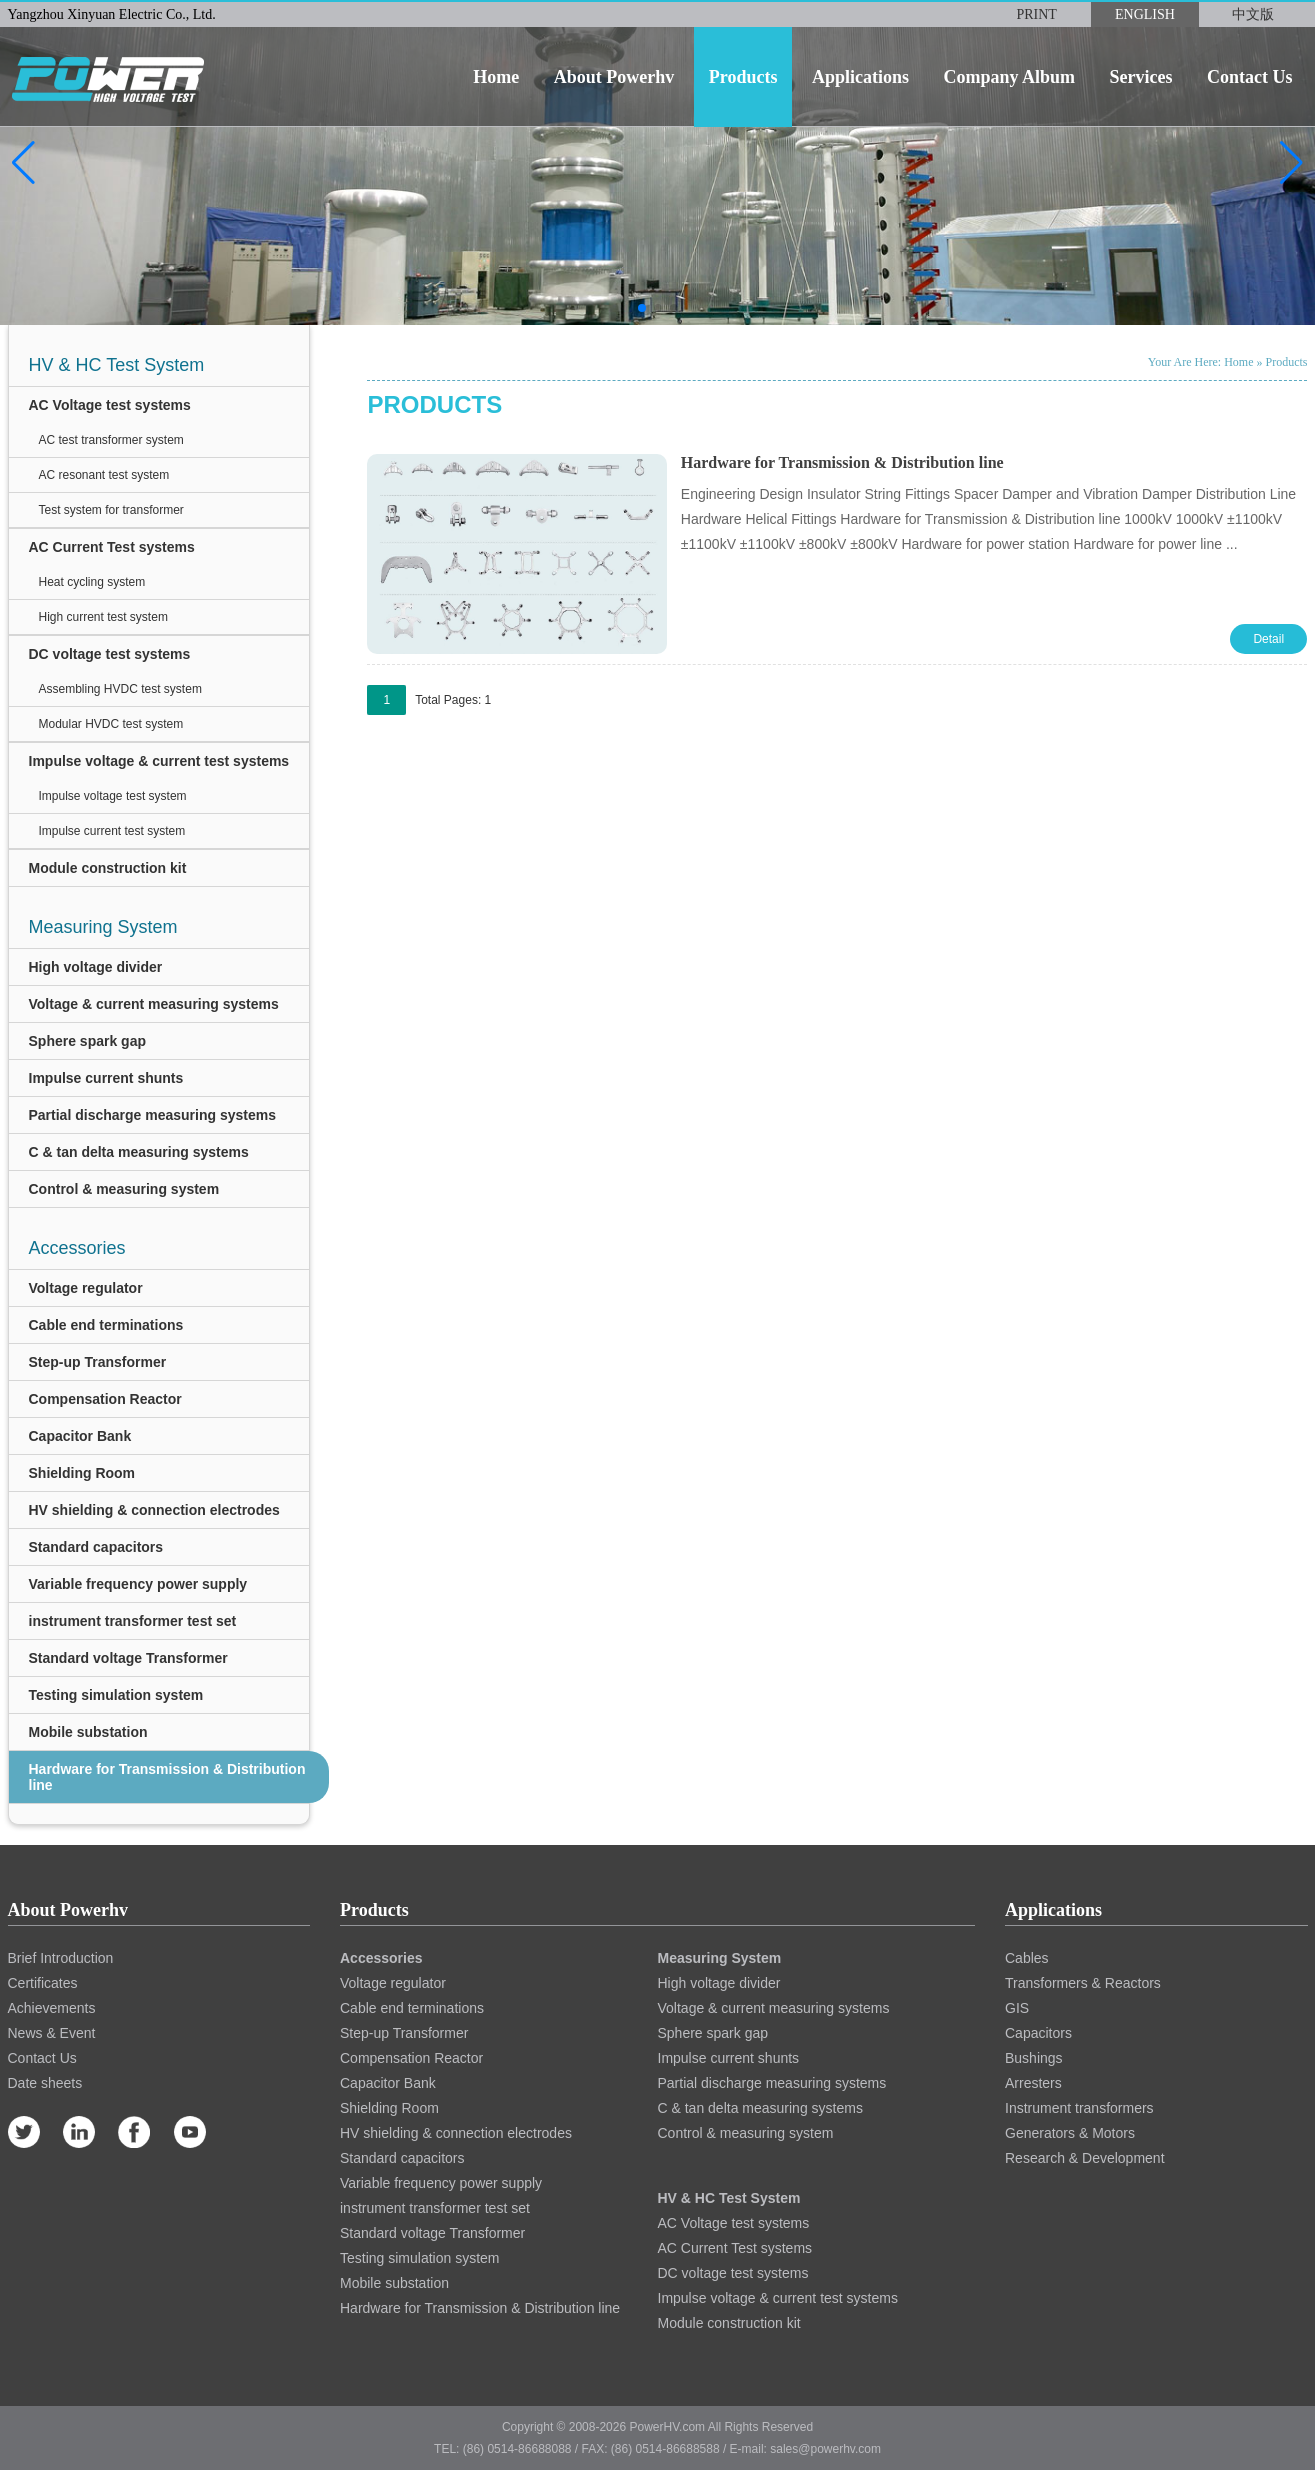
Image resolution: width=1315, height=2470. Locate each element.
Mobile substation (88, 1732)
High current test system (103, 617)
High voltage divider (96, 967)
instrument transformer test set (133, 1621)
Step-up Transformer (98, 1362)
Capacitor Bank (80, 1436)
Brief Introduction (61, 1958)
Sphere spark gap (88, 1041)
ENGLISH (1145, 14)
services (1141, 77)
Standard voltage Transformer (128, 1658)
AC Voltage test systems (110, 405)
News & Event (52, 2033)
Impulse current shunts (106, 1078)
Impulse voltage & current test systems (159, 761)
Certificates (43, 1983)
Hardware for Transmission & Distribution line (167, 1777)
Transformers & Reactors (1083, 1983)
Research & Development (1085, 2158)
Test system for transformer (111, 510)
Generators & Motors (1070, 2133)
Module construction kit (108, 868)
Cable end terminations (106, 1325)
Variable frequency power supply (138, 1584)
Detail (1268, 639)
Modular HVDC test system (111, 724)
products (743, 77)
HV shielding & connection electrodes (154, 1510)
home (496, 77)
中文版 (1253, 14)
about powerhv (614, 77)
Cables (1027, 1958)
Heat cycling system (92, 582)
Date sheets (45, 2083)
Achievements (52, 2008)
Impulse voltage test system (113, 796)
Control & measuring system (124, 1189)
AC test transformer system (111, 440)
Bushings (1034, 2058)
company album (1009, 77)
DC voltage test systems (110, 654)
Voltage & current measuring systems (154, 1004)
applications (860, 77)
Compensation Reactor (105, 1399)
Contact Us (42, 2058)
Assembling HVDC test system (120, 689)
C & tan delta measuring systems (139, 1152)
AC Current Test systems (112, 547)
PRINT (1036, 14)
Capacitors (1038, 2033)
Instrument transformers (1079, 2108)
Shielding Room (82, 1473)
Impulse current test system (112, 831)
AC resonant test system (104, 475)
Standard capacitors (96, 1547)
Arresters (1033, 2083)
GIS (1017, 2008)
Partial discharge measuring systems (152, 1115)
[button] (23, 163)
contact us (1250, 77)
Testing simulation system (116, 1695)
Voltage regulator (86, 1288)
